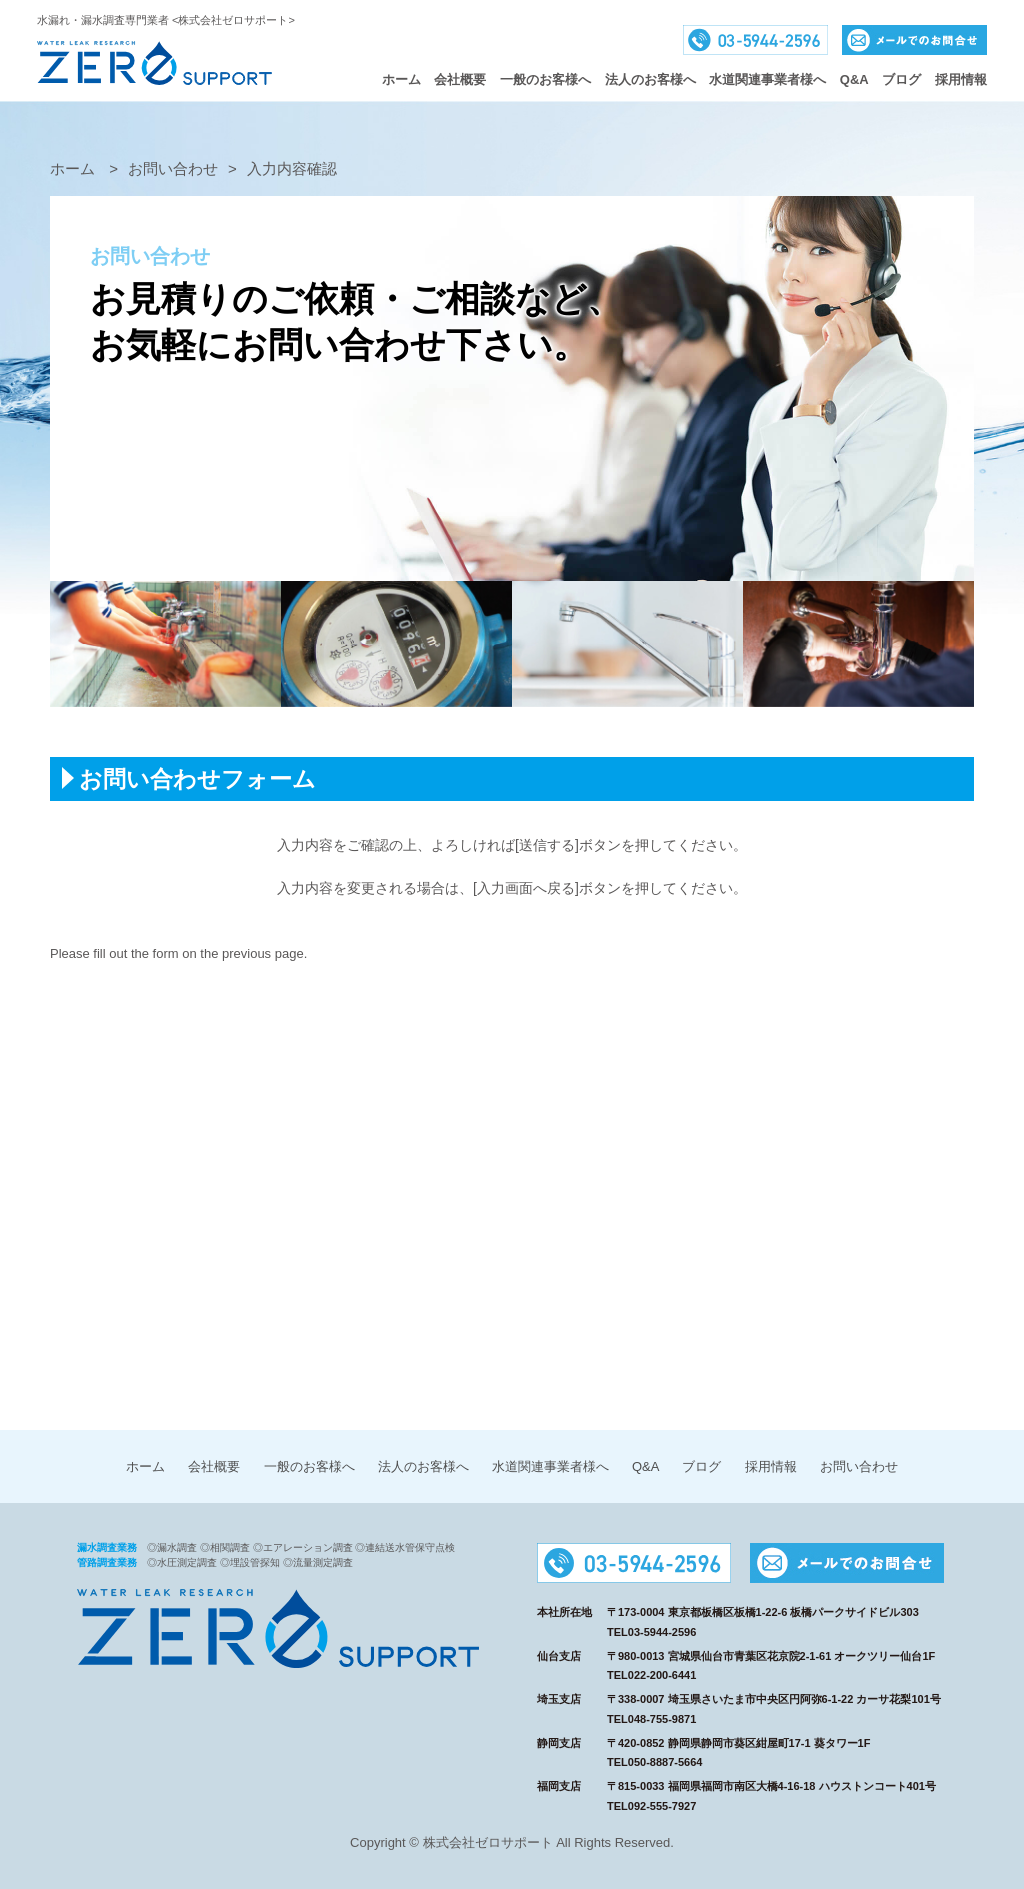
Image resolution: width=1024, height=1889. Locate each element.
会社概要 (460, 79)
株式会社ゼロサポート (154, 63)
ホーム (401, 79)
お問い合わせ (859, 1466)
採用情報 (961, 79)
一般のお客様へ (545, 79)
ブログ (901, 79)
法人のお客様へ (650, 79)
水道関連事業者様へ (550, 1466)
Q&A (854, 79)
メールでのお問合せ (914, 40)
